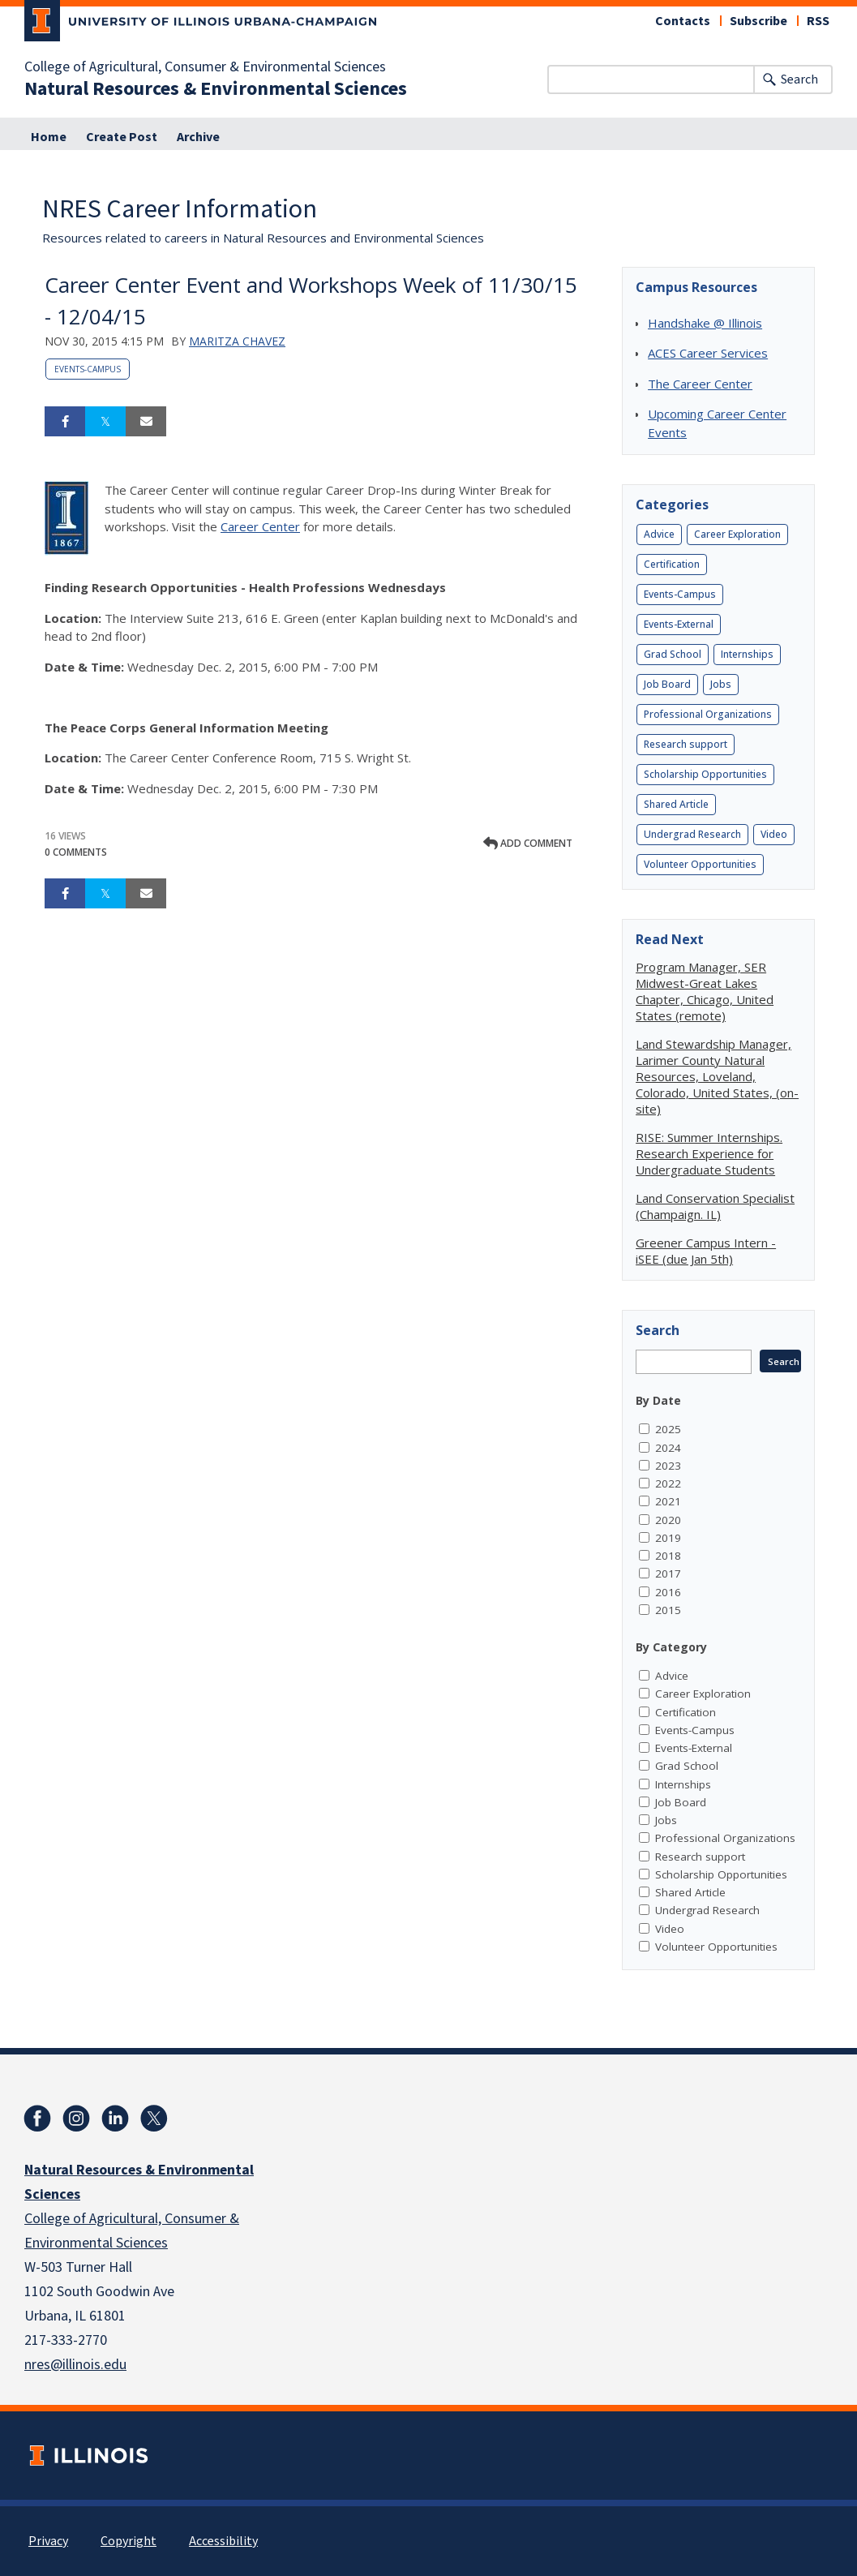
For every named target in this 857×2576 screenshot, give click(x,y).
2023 (668, 1465)
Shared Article (676, 804)
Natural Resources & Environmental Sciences (215, 89)
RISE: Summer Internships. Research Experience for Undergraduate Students (709, 1153)
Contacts (682, 21)
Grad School (672, 654)
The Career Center (700, 384)
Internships (747, 654)
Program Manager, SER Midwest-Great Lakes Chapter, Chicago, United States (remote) (704, 991)
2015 (668, 1610)
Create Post (121, 137)
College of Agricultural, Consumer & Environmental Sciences (205, 67)
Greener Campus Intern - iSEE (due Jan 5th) (706, 1250)
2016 (668, 1592)
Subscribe (758, 21)
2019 (668, 1538)
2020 (668, 1520)
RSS (818, 21)
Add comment (527, 843)
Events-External (678, 624)
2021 (668, 1501)
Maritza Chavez (237, 341)
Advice (659, 534)
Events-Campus (87, 369)
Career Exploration (737, 534)
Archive (198, 137)
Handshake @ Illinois (705, 323)
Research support (685, 744)
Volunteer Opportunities (700, 864)
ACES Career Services (708, 353)
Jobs (720, 684)
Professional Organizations (708, 714)
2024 (668, 1447)
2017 (668, 1573)
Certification (672, 564)
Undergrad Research (692, 834)
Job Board (667, 684)
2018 (668, 1555)
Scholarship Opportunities (705, 774)
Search (799, 79)
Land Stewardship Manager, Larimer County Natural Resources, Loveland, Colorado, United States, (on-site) (717, 1076)
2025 (668, 1429)
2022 (668, 1483)
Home (48, 137)
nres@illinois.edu (75, 2365)
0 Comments (76, 852)
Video (774, 834)
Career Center (260, 526)
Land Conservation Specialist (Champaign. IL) (715, 1206)
